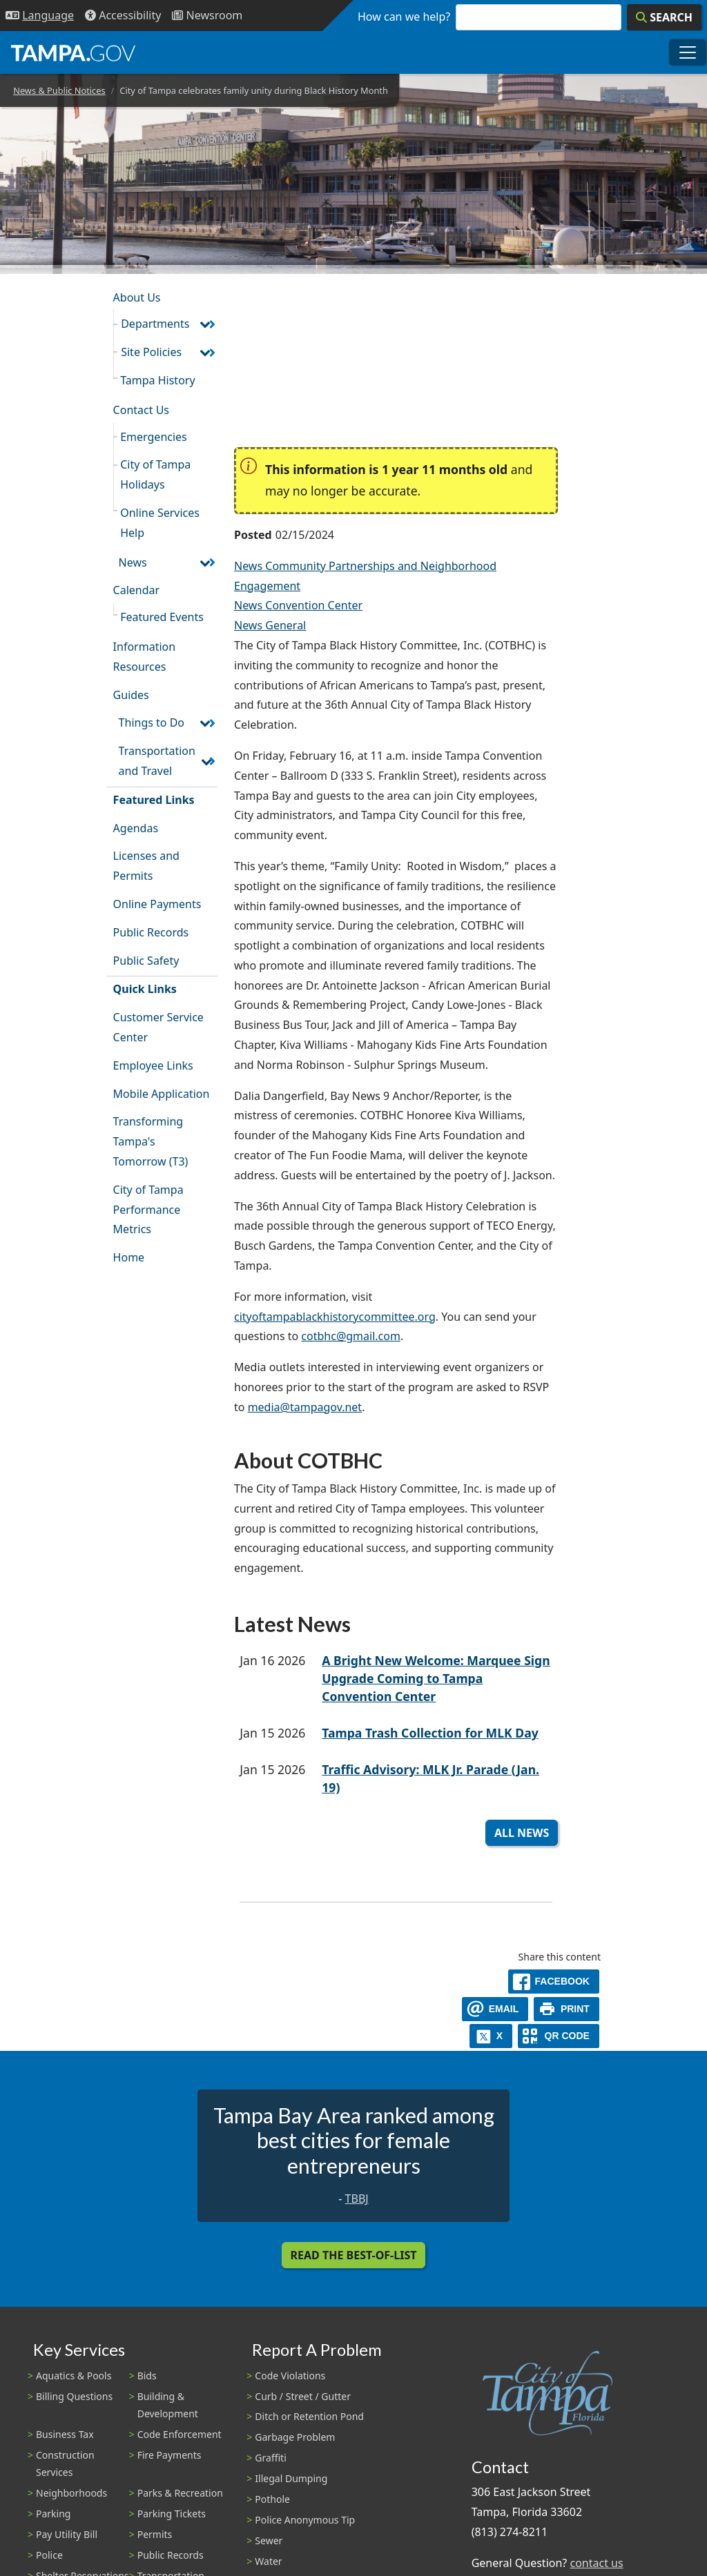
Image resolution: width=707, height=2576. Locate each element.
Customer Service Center (158, 1027)
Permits (155, 2534)
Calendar (136, 590)
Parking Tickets (171, 2513)
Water (268, 2561)
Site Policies (151, 352)
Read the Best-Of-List (354, 2255)
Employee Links (153, 1065)
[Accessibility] (122, 15)
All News (521, 1832)
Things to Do (151, 722)
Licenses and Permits (146, 865)
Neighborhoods (71, 2492)
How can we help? (404, 16)
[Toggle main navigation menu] (687, 52)
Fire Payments (169, 2454)
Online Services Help (160, 522)
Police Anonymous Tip (305, 2519)
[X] (490, 2036)
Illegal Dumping (291, 2478)
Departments (155, 323)
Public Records (151, 932)
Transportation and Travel (157, 760)
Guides (131, 694)
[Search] (664, 17)
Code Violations (290, 2375)
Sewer (268, 2540)
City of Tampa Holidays (155, 474)
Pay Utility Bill (66, 2534)
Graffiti (270, 2457)
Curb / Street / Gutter (303, 2396)
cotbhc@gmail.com (350, 1336)
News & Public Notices (59, 90)
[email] (495, 2009)
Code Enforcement (179, 2434)
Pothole (272, 2499)
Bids (147, 2375)
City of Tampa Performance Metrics (148, 1209)
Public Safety (146, 960)
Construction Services (65, 2463)
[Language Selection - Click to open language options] (39, 15)
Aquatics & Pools (73, 2375)
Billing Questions (74, 2396)
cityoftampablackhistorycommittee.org (335, 1316)
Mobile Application (161, 1093)
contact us (596, 2562)
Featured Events (162, 617)
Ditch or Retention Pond (309, 2416)
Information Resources (144, 656)
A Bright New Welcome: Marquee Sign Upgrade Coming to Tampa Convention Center (436, 1678)
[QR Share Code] (558, 2036)
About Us (137, 297)
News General (270, 625)
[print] (566, 2009)
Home (129, 1257)
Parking (53, 2513)
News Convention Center (298, 605)
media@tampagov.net (305, 1407)
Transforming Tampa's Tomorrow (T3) (150, 1141)
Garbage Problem (295, 2437)
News (133, 562)
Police (49, 2555)
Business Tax (65, 2434)
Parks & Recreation (180, 2492)
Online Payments (157, 904)
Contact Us (141, 409)
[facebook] (553, 1981)
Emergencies (153, 436)
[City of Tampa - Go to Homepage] (73, 52)
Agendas (135, 828)
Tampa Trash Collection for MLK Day (430, 1732)
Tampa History (157, 380)
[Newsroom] (207, 15)
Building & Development (167, 2405)
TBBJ (357, 2198)
